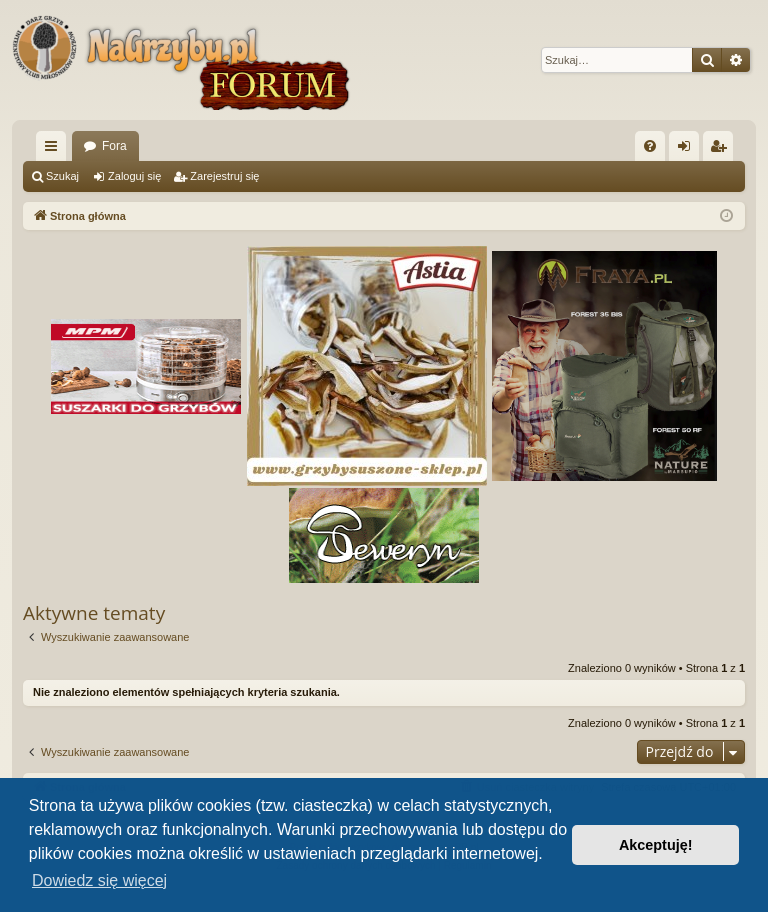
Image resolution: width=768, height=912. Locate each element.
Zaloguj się (134, 176)
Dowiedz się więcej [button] (99, 880)
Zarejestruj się (224, 176)
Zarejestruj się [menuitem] (722, 150)
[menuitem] (650, 146)
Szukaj (62, 176)
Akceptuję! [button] (656, 845)
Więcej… (55, 150)
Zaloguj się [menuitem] (688, 150)
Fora (114, 146)
